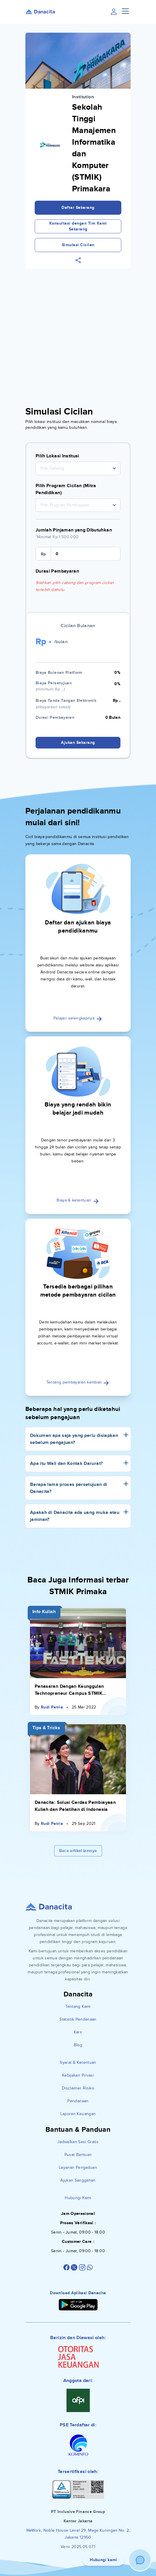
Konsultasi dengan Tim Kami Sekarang (78, 226)
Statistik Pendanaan (78, 2019)
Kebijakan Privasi (78, 2075)
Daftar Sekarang (78, 207)
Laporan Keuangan (78, 2113)
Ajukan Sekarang (78, 742)
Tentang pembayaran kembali (78, 1382)
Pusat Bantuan (78, 2154)
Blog (78, 2044)
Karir (78, 2032)
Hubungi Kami (78, 2197)
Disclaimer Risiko (78, 2088)
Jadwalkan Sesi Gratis (78, 2141)
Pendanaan (77, 2100)
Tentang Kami (77, 2006)
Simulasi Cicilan (78, 244)
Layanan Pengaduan (78, 2167)
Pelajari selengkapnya (78, 1018)
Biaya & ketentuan (78, 1200)
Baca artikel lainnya (78, 1850)
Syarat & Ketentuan (78, 2062)
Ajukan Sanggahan (78, 2180)
